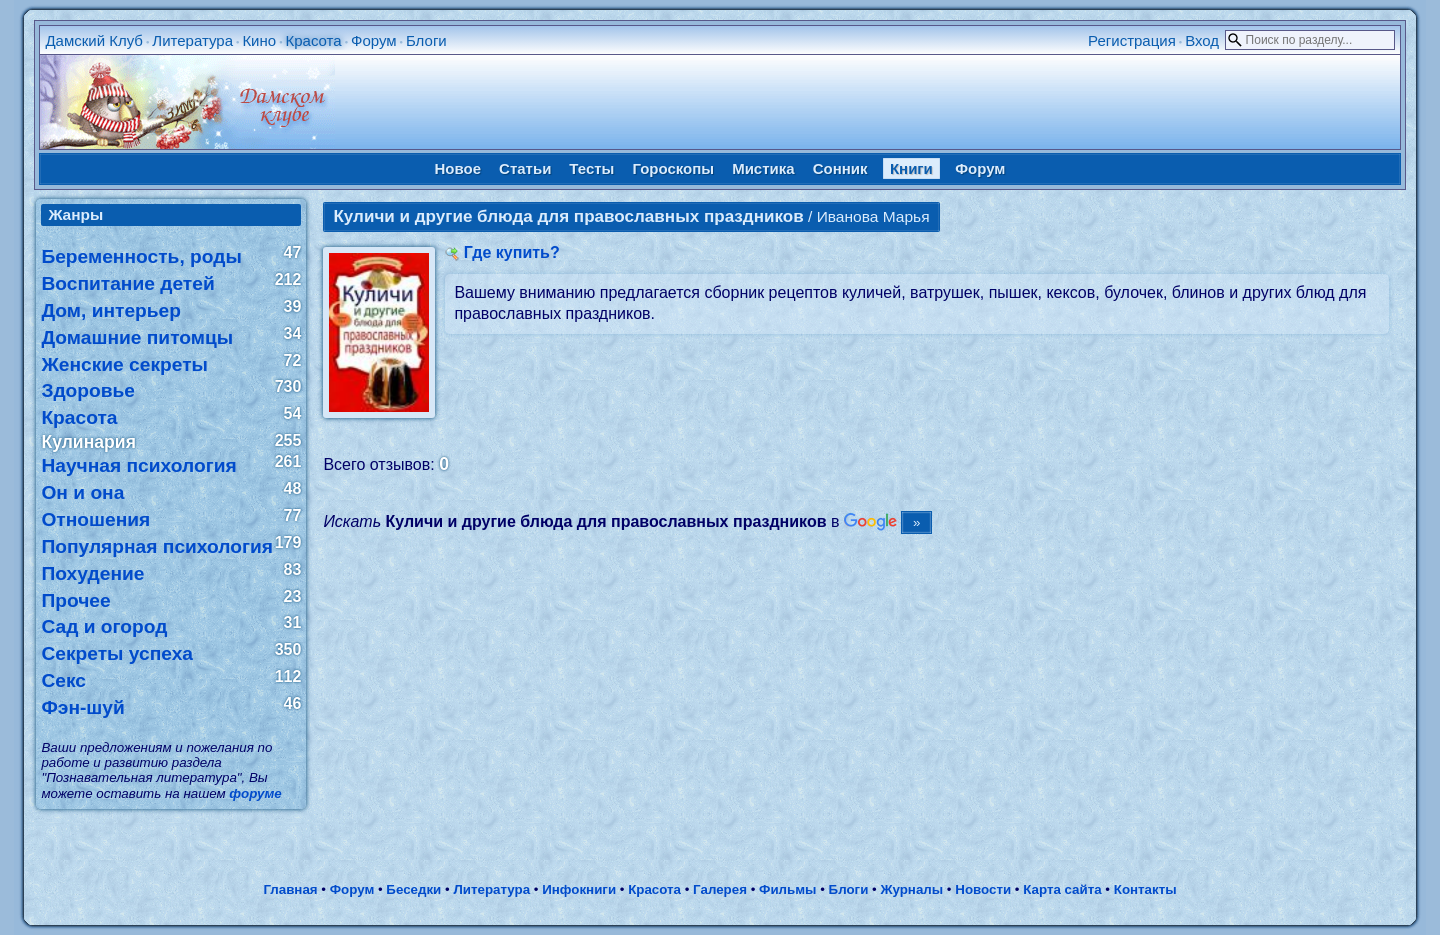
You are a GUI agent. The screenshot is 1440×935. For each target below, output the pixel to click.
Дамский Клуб (94, 40)
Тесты (591, 168)
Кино (259, 40)
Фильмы (787, 889)
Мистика (763, 168)
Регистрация (1132, 40)
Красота (313, 40)
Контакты (1145, 889)
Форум (374, 40)
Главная (290, 889)
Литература (192, 40)
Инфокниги (579, 889)
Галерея (720, 889)
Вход (1202, 40)
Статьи (525, 168)
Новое (458, 168)
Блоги (426, 40)
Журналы (911, 889)
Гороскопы (673, 168)
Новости (983, 889)
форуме (255, 793)
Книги (911, 168)
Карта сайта (1062, 889)
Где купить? (512, 252)
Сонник (840, 168)
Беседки (413, 889)
